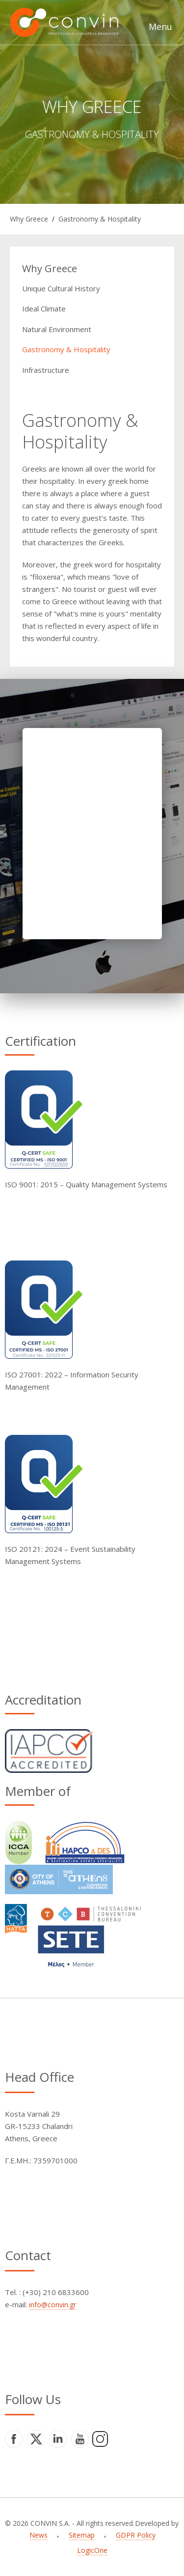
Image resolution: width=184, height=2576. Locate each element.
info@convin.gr (52, 2304)
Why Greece (29, 219)
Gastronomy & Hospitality (99, 219)
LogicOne (92, 2550)
